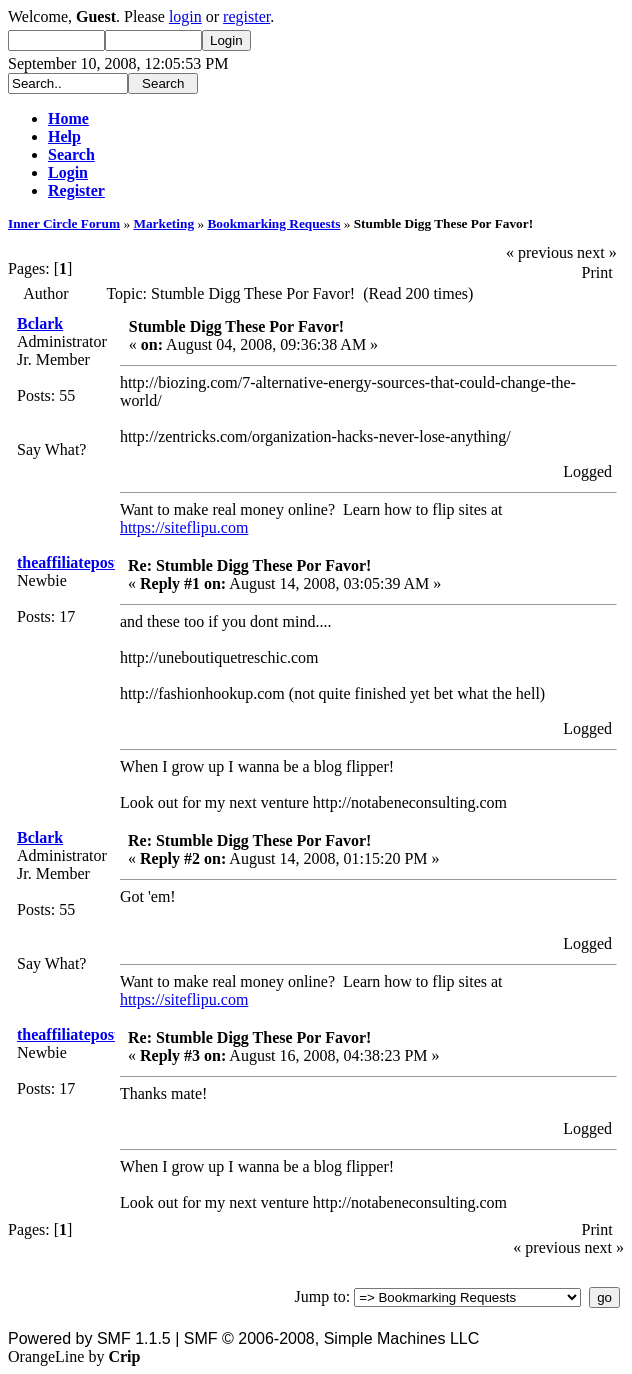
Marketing (163, 223)
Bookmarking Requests (273, 223)
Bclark (40, 323)
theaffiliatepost (68, 562)
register (246, 16)
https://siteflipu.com (184, 527)
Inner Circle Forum (64, 223)
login (185, 16)
